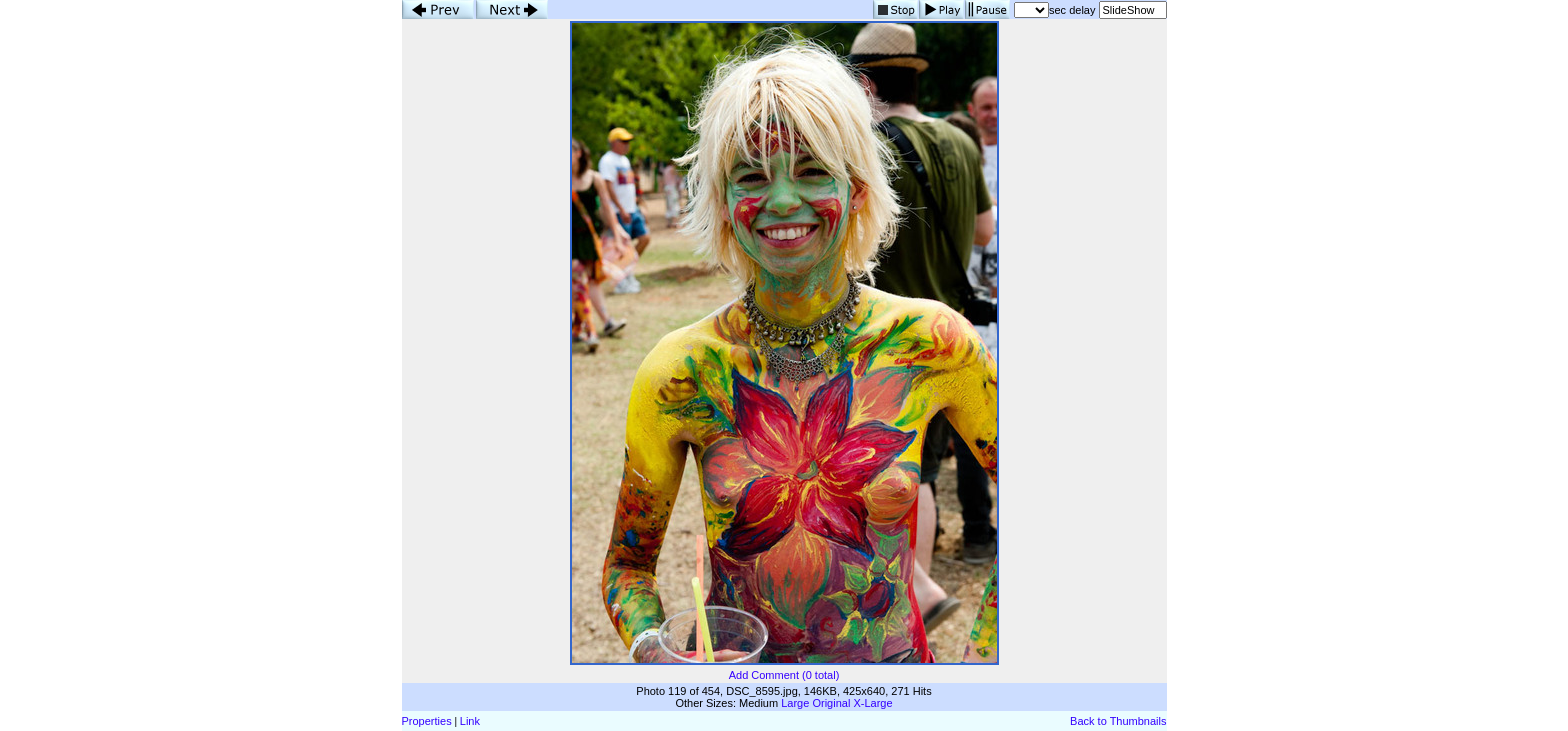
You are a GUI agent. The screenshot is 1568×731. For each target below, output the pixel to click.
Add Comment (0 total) (784, 675)
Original (831, 703)
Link (470, 721)
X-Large (872, 703)
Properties (427, 721)
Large (795, 703)
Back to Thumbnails (1118, 721)
